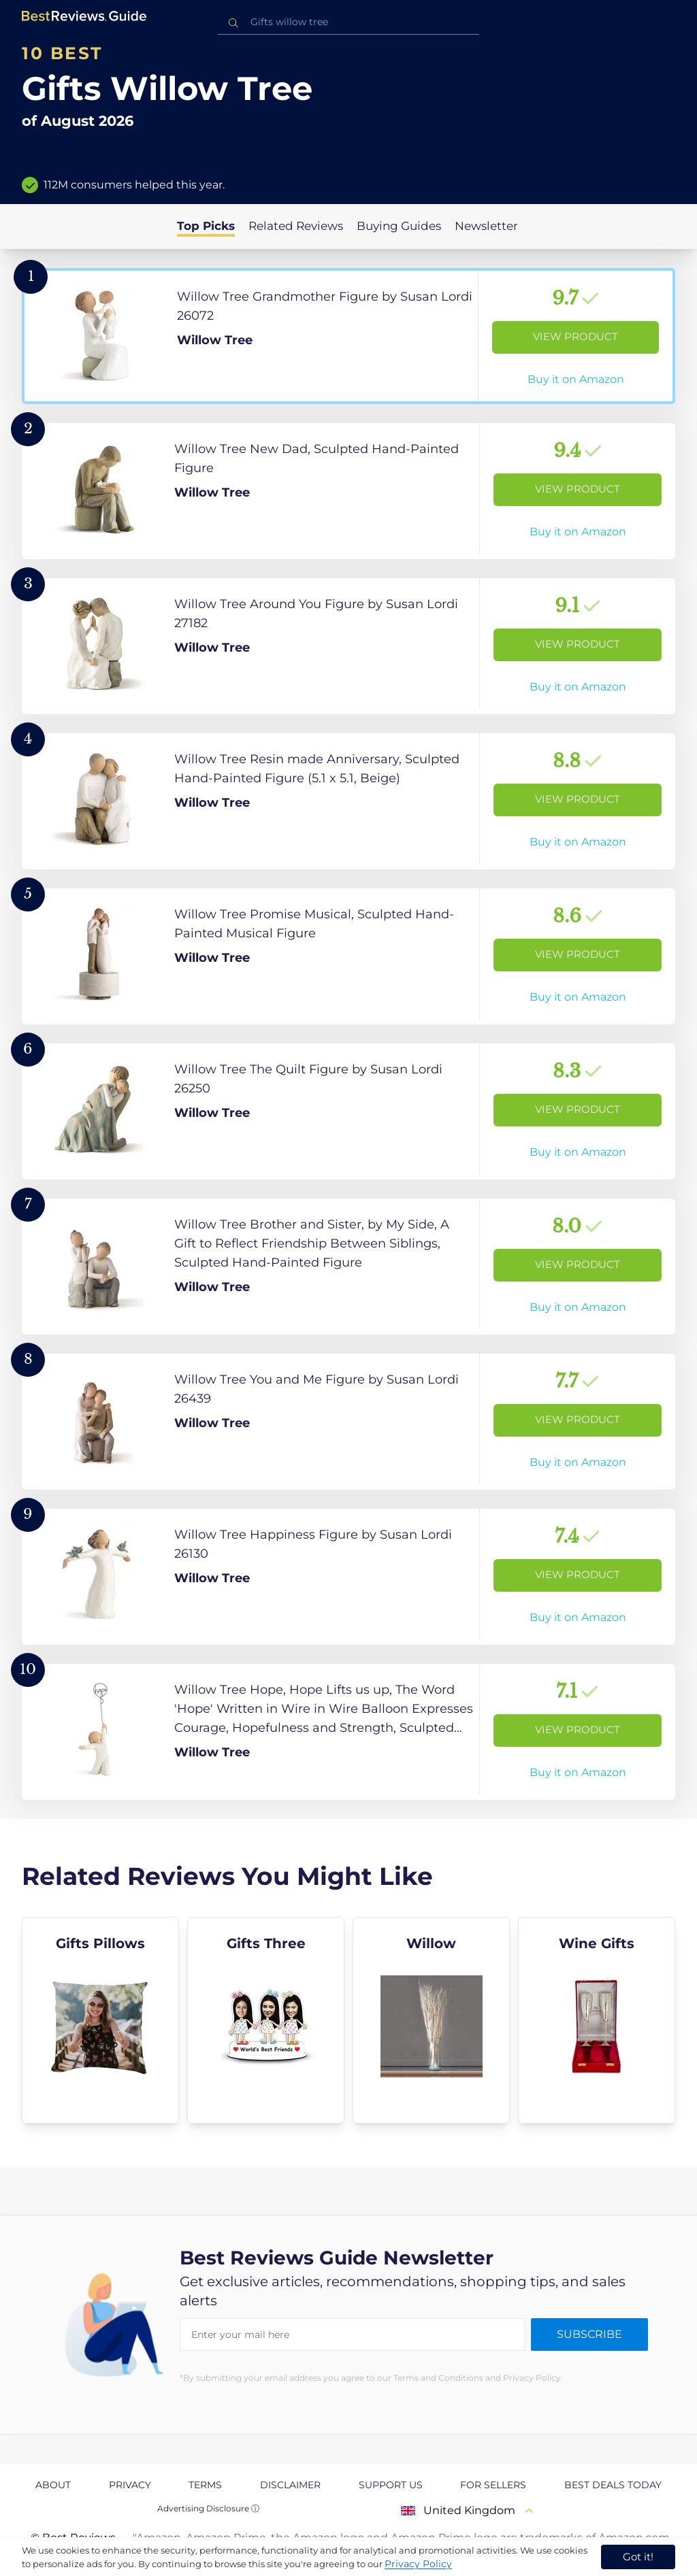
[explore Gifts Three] (265, 2020)
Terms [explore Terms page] (205, 2485)
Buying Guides (399, 226)
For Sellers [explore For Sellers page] (493, 2485)
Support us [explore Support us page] (391, 2485)
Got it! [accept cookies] (638, 2556)
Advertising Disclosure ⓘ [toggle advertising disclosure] (208, 2508)
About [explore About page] (53, 2485)
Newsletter (486, 226)
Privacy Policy (418, 2564)
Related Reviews (295, 226)
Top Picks (206, 226)
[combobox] (348, 22)
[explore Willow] (431, 2020)
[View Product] (348, 336)
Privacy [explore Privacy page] (130, 2485)
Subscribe (589, 2334)
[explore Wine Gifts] (596, 2020)
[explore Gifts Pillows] (100, 2020)
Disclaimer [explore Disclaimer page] (290, 2485)
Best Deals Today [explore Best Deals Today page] (613, 2485)
